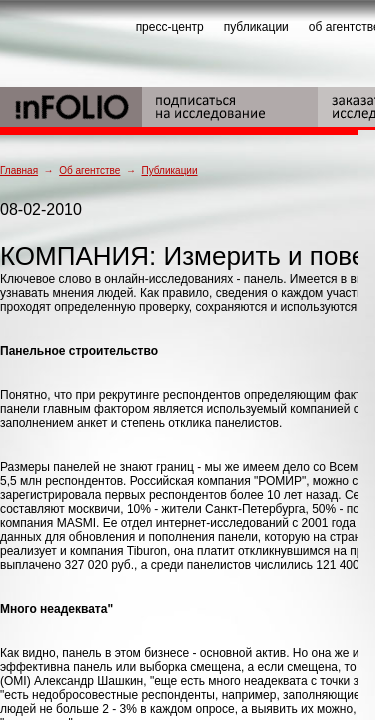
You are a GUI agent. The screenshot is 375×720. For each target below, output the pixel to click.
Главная (19, 170)
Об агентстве (89, 170)
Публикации (169, 170)
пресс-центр (170, 27)
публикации (256, 27)
